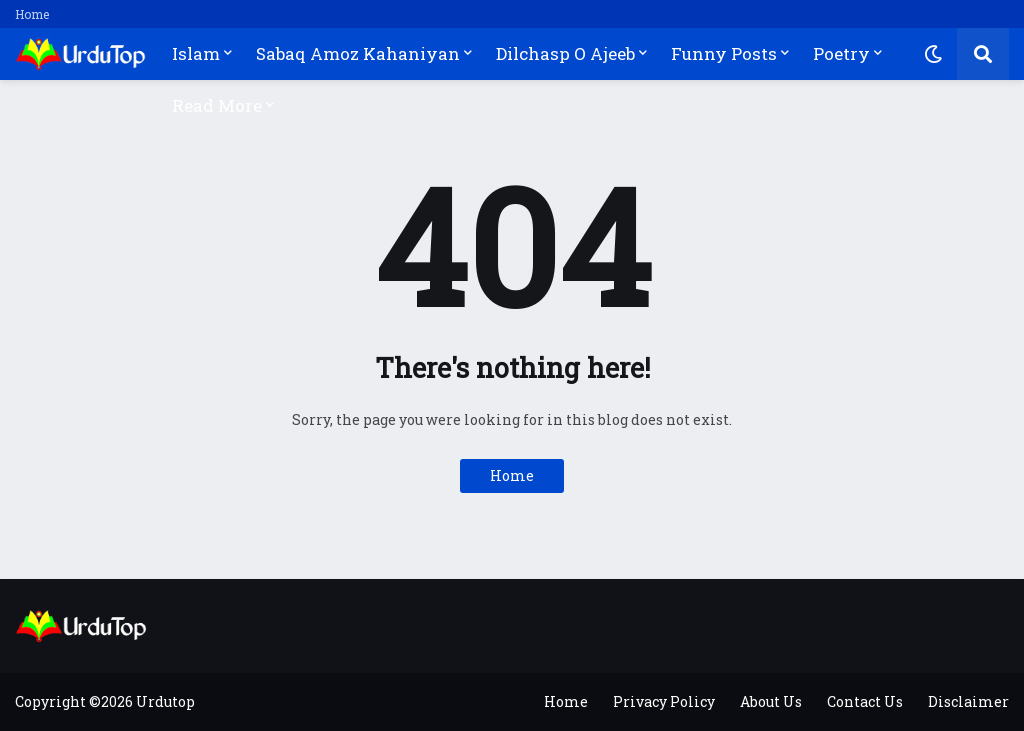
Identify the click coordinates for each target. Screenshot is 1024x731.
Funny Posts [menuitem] (724, 53)
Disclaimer (968, 701)
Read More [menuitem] (217, 105)
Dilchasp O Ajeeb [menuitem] (565, 53)
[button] (933, 54)
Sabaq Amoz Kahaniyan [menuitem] (358, 53)
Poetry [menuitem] (841, 53)
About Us (771, 701)
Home (32, 14)
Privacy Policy (664, 701)
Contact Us (865, 701)
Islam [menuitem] (196, 53)
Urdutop (165, 701)
